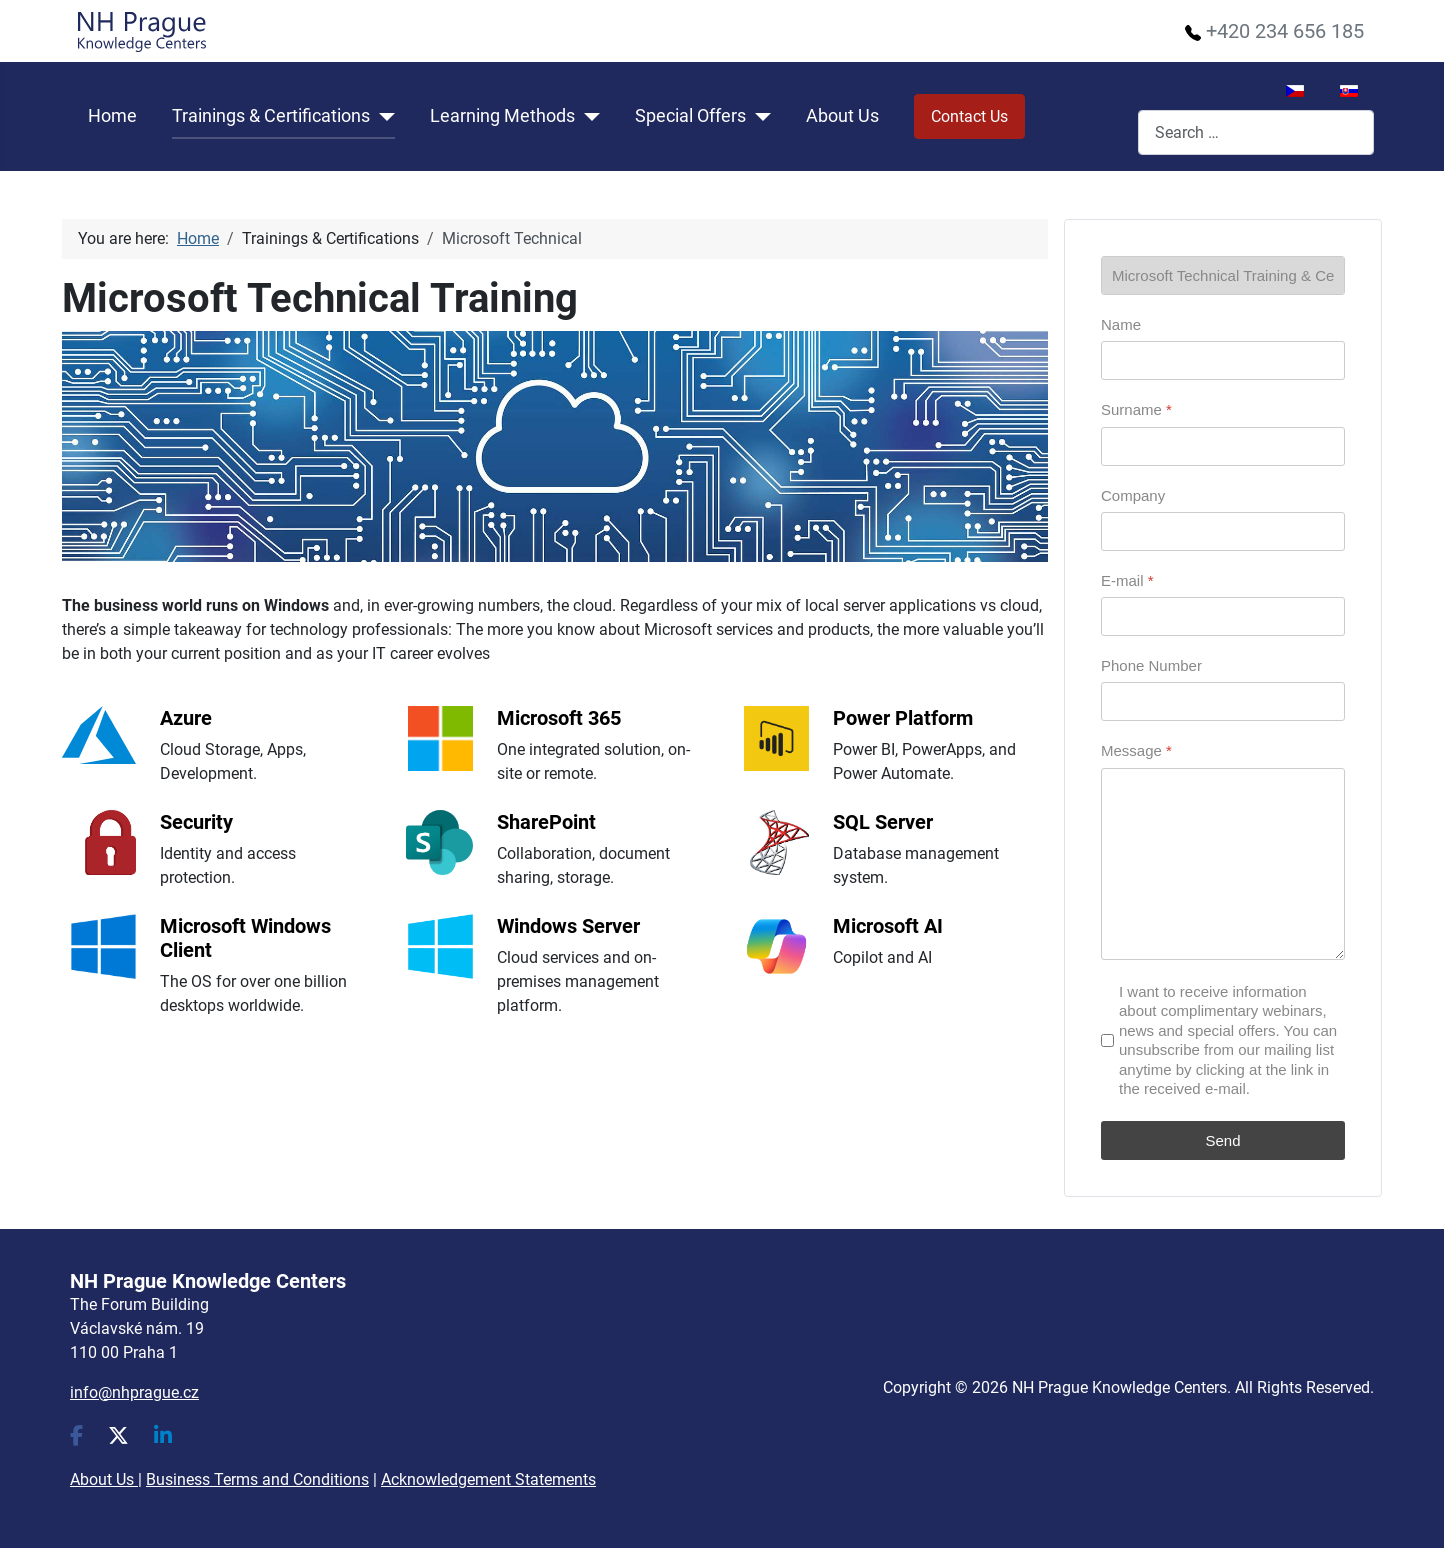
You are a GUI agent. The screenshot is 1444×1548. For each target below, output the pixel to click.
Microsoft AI (888, 926)
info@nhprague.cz (134, 1392)
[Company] (1223, 531)
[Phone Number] (1223, 701)
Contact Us (969, 116)
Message (1136, 750)
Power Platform (903, 718)
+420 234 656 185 (1285, 31)
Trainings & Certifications (271, 116)
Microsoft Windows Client (245, 938)
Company (1133, 495)
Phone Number (1151, 665)
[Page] (1223, 275)
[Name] (1223, 360)
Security (196, 822)
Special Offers (690, 116)
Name (1121, 324)
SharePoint (546, 822)
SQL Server (883, 822)
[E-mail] (1223, 616)
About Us (842, 116)
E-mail (1127, 580)
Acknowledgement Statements (488, 1479)
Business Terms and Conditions (257, 1479)
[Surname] (1223, 446)
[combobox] (1256, 132)
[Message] (1223, 864)
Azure (186, 718)
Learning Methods (502, 116)
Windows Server (568, 926)
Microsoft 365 (559, 718)
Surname (1136, 409)
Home (112, 116)
